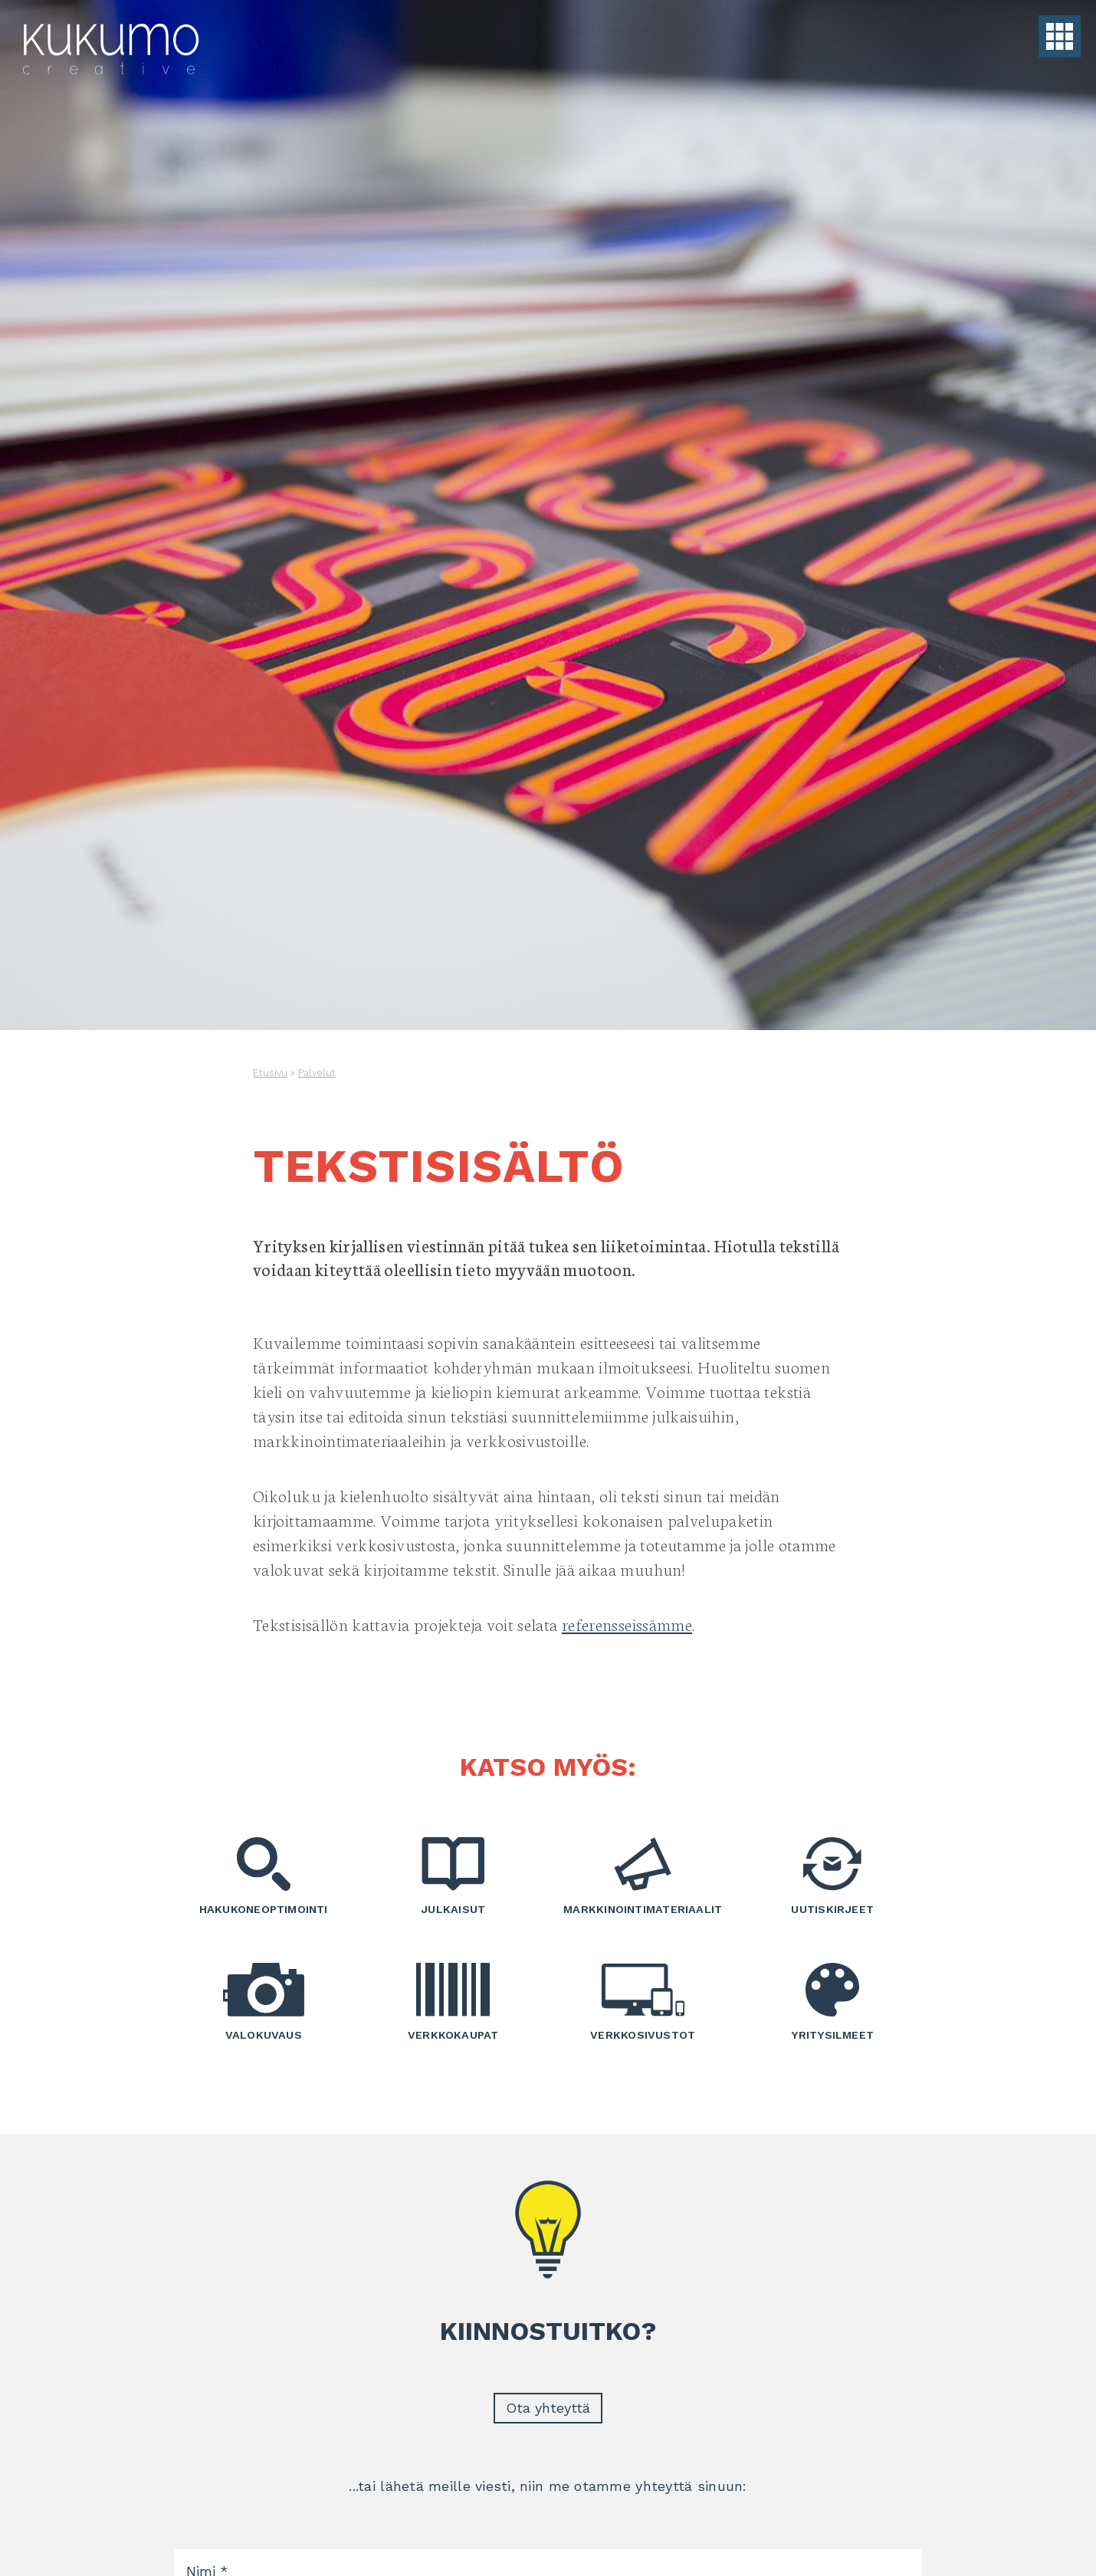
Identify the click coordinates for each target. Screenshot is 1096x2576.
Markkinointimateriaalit (643, 1876)
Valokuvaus (264, 2002)
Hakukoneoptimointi (264, 1876)
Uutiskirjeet (833, 1876)
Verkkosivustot (643, 2002)
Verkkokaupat (454, 2002)
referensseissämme (627, 1624)
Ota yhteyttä (548, 2408)
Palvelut (317, 1072)
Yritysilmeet (833, 2002)
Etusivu (270, 1072)
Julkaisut (454, 1876)
